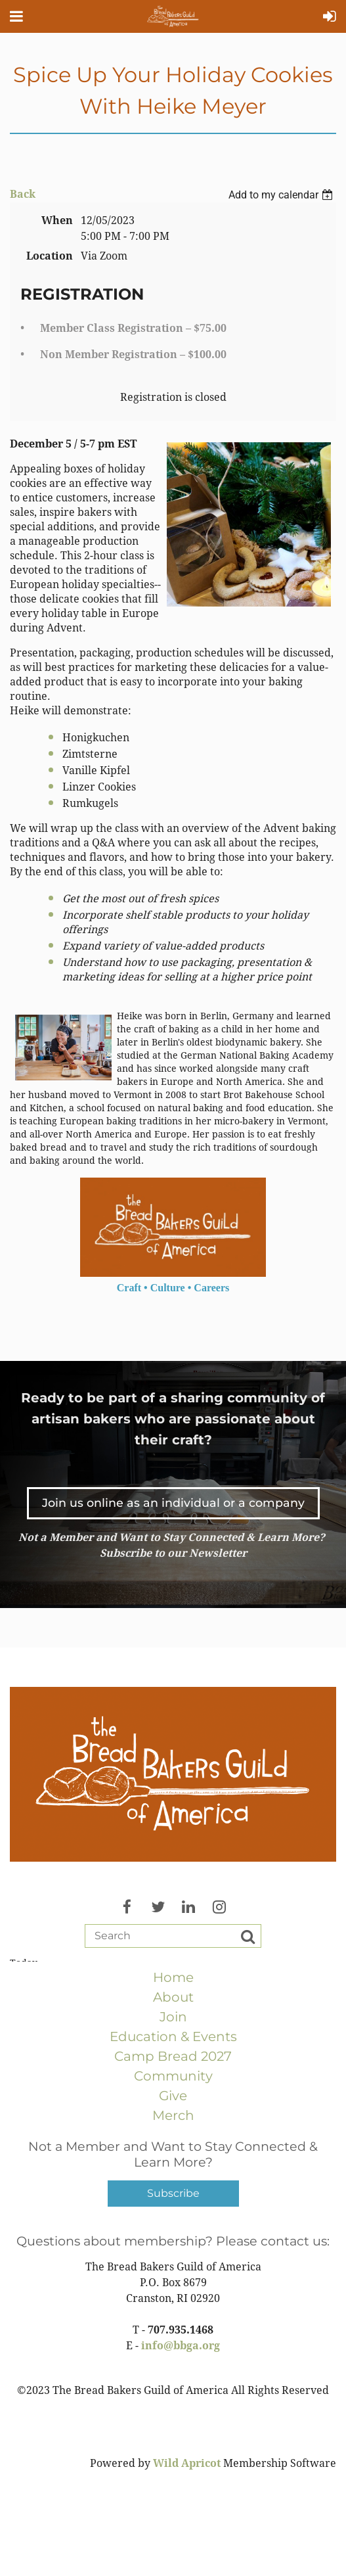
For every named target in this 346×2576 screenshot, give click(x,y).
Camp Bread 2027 (173, 2056)
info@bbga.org (180, 2345)
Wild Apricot (187, 2463)
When (57, 220)
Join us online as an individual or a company (173, 1502)
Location (49, 256)
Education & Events (173, 2036)
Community (173, 2076)
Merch (173, 2115)
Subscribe (173, 2193)
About (173, 1997)
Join (173, 2017)
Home (173, 1977)
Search (247, 1936)
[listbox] (282, 195)
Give (173, 2096)
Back (22, 194)
